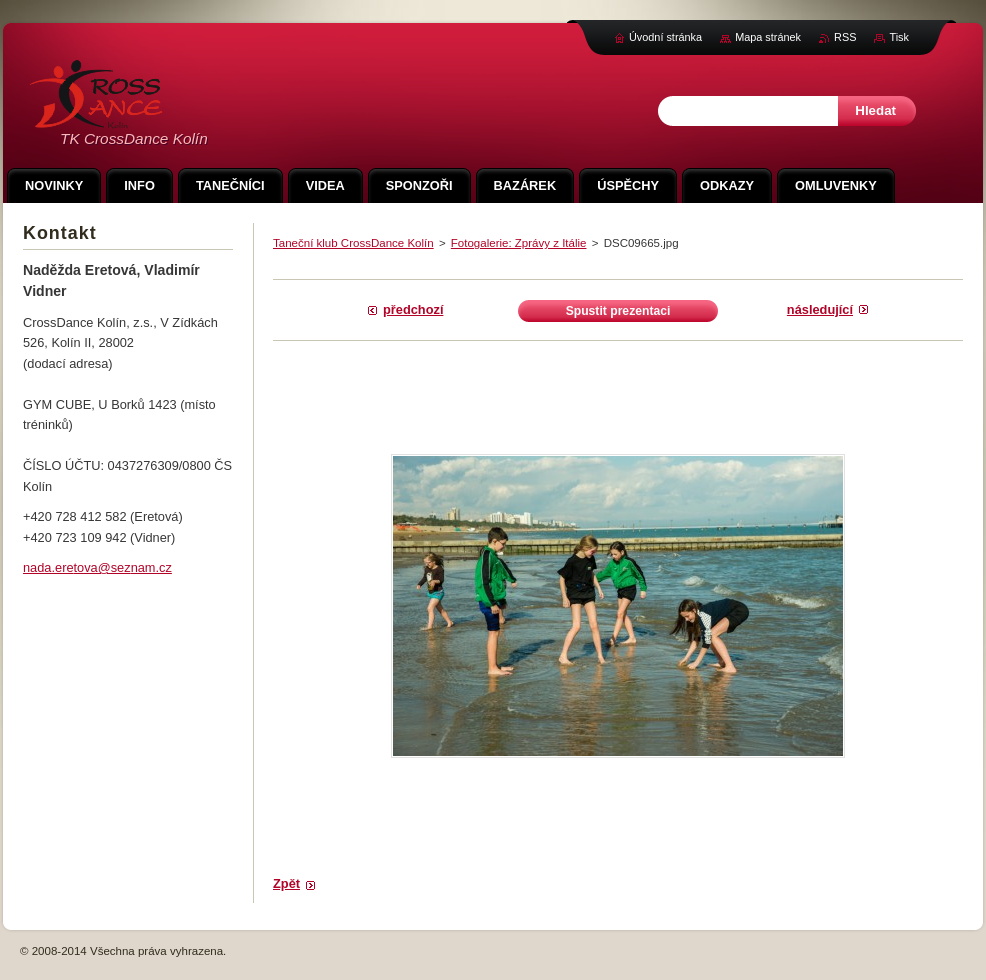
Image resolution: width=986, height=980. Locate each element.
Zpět (286, 883)
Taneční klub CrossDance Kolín (353, 243)
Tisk (899, 37)
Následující (820, 309)
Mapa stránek (768, 37)
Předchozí (413, 309)
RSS (845, 37)
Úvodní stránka (665, 37)
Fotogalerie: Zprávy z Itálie (519, 243)
